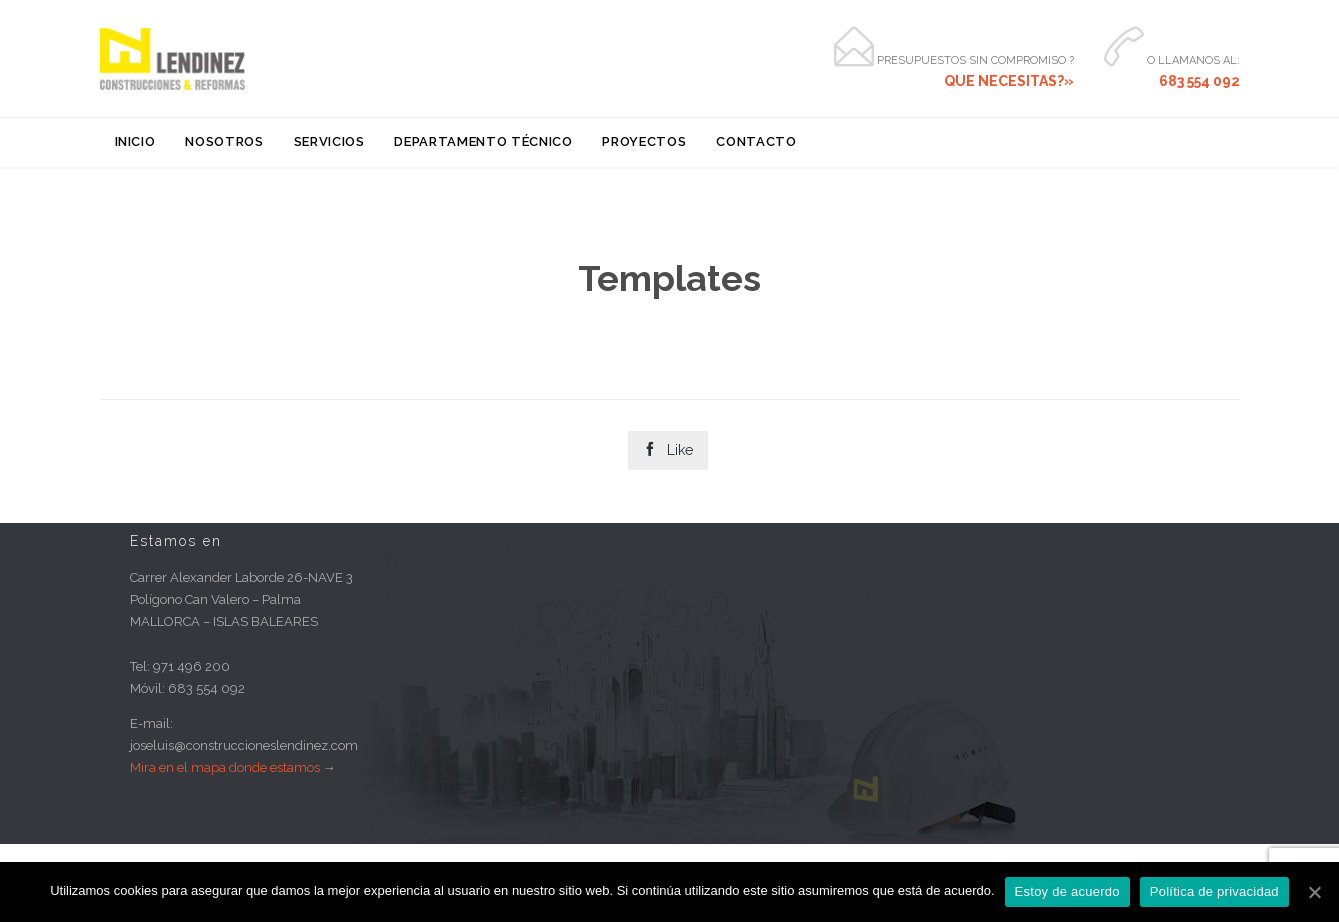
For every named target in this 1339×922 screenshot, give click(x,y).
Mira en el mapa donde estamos (225, 767)
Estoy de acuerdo (1067, 891)
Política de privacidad (1214, 891)
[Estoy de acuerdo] (1314, 892)
